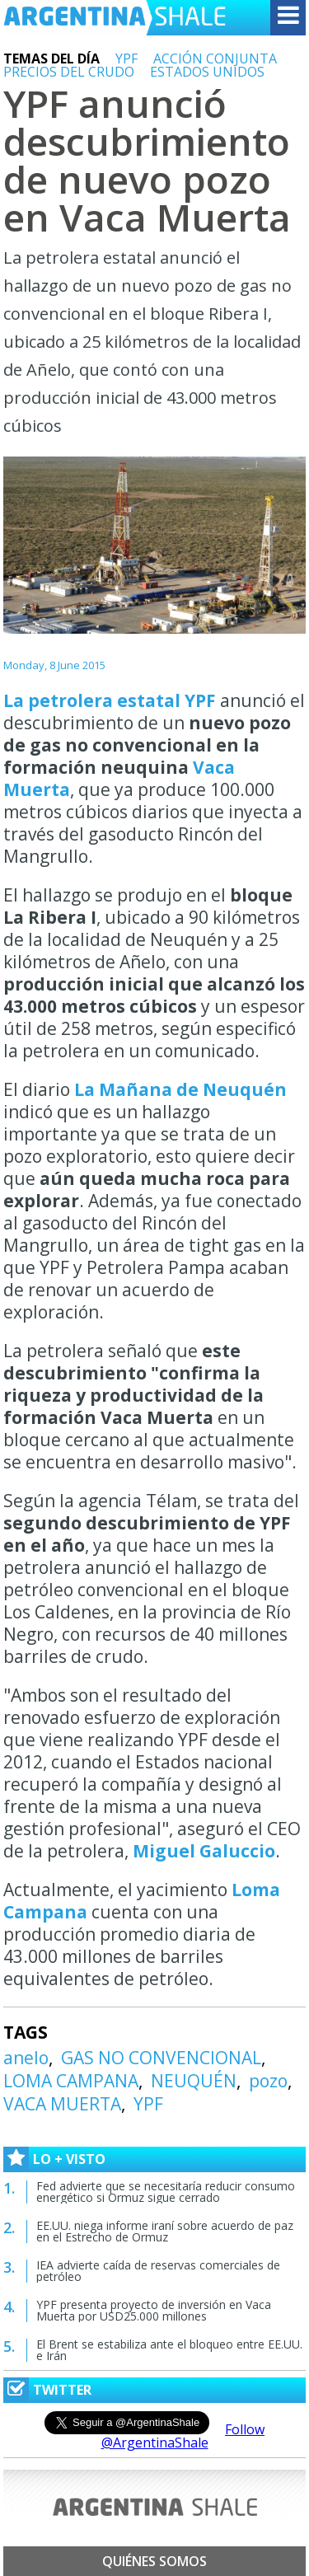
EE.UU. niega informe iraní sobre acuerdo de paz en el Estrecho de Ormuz (164, 2231)
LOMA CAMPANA (70, 2080)
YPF (126, 58)
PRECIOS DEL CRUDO (68, 72)
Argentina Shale (114, 17)
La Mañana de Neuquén (180, 1089)
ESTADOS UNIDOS (207, 72)
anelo (26, 2057)
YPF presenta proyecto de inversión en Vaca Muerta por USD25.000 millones (153, 2310)
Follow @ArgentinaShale (183, 2436)
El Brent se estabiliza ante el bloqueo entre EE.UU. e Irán (169, 2349)
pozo (268, 2080)
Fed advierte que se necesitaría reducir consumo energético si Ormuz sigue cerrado (165, 2191)
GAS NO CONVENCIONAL (161, 2057)
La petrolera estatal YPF (111, 700)
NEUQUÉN (193, 2080)
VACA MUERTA (62, 2103)
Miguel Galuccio (204, 1850)
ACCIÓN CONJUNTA (215, 58)
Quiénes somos (154, 2561)
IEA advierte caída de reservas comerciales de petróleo (158, 2270)
